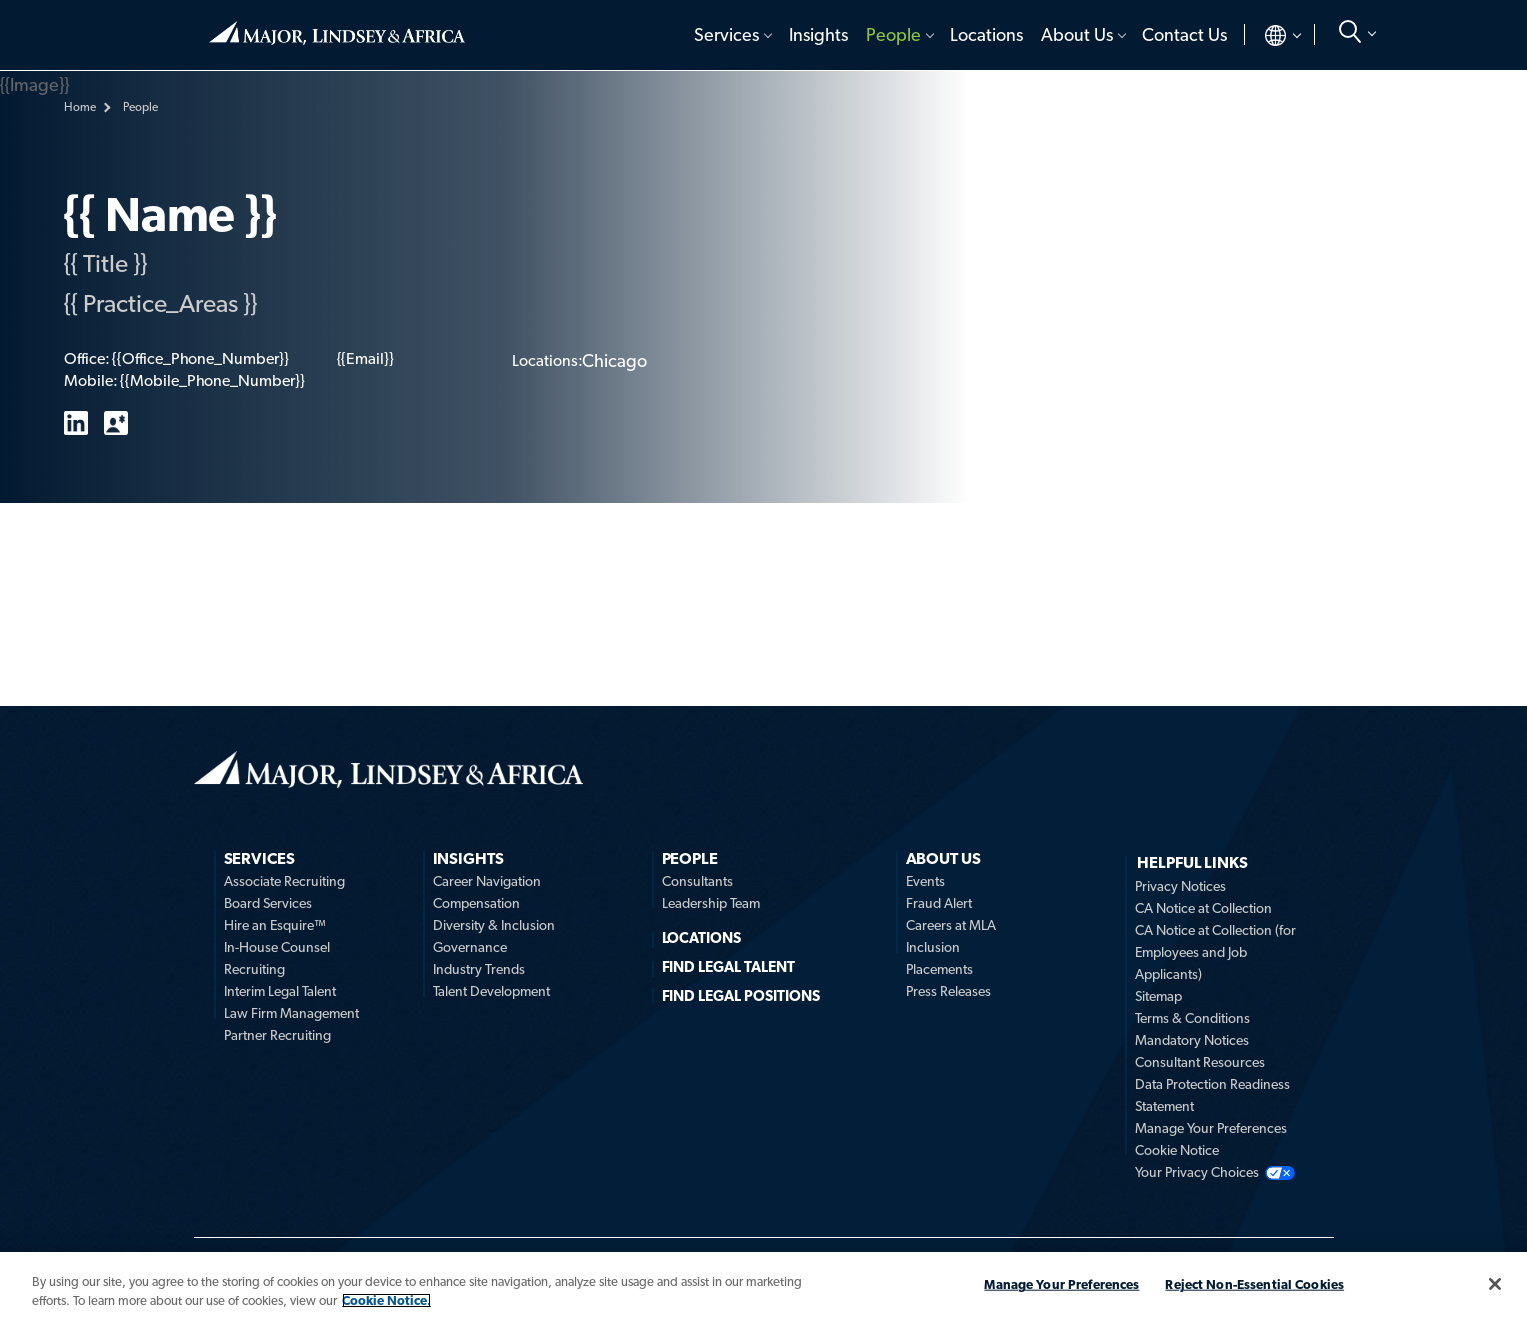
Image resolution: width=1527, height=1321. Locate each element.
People (893, 34)
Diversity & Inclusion (494, 925)
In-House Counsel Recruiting (277, 958)
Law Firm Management (291, 1013)
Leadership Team (711, 903)
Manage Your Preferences (1211, 1128)
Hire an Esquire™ (275, 925)
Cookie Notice (1177, 1150)
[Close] (1495, 1284)
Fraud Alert (939, 903)
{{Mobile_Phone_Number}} (212, 380)
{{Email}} (365, 358)
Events (925, 881)
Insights (818, 34)
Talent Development (491, 991)
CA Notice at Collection (1203, 908)
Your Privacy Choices (1197, 1172)
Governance (470, 947)
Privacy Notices (1180, 886)
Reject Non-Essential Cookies (1254, 1284)
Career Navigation (487, 881)
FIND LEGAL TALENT (729, 967)
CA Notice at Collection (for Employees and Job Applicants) (1215, 952)
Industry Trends (479, 969)
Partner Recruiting (277, 1035)
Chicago (614, 360)
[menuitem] (732, 35)
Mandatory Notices (1192, 1040)
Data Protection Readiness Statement (1212, 1095)
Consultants (697, 881)
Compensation (476, 903)
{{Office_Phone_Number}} (200, 358)
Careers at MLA (951, 925)
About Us (1077, 34)
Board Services (268, 903)
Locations (986, 34)
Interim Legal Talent (280, 991)
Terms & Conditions (1192, 1018)
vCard (116, 423)
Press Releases (948, 991)
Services (726, 34)
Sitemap (1158, 996)
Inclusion (933, 947)
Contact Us (1184, 34)
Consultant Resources (1200, 1062)
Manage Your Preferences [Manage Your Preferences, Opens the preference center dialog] (1061, 1284)
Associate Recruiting (284, 881)
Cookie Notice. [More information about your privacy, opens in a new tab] (386, 1300)
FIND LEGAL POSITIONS (741, 996)
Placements (939, 969)
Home (337, 33)
